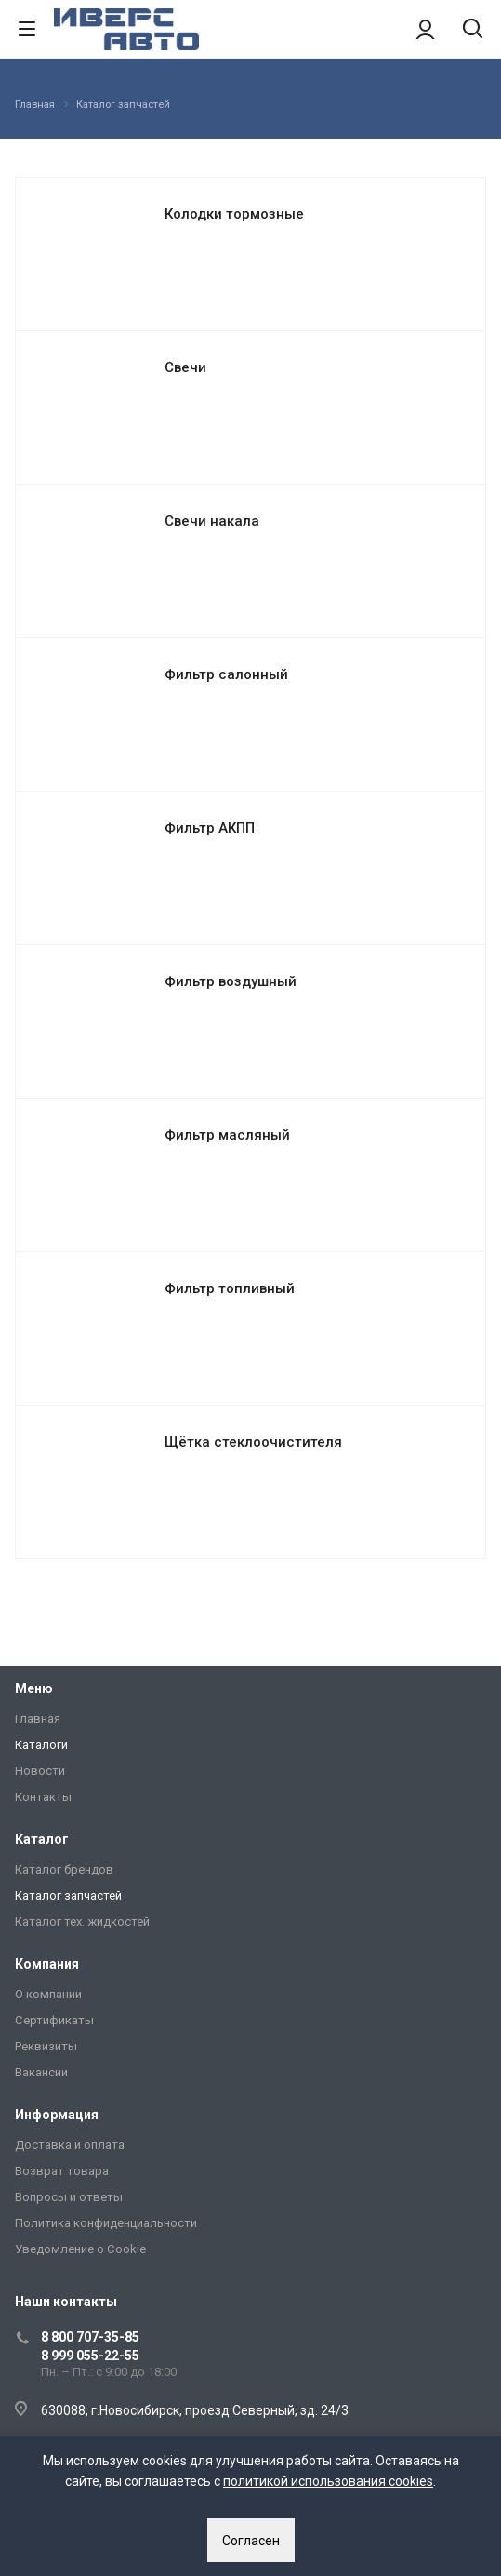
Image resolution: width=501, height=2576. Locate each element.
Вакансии (41, 2072)
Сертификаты (54, 2020)
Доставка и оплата (70, 2145)
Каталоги (41, 1745)
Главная (37, 1719)
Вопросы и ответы (69, 2197)
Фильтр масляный (227, 1135)
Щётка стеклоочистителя (253, 1442)
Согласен (251, 2540)
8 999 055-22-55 (90, 2355)
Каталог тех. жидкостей (82, 1922)
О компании (48, 1994)
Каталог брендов (64, 1869)
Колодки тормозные (234, 214)
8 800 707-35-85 (90, 2336)
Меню (34, 1688)
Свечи (185, 367)
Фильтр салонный (226, 674)
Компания (47, 1963)
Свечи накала (212, 521)
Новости (40, 1771)
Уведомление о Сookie (80, 2249)
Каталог (42, 1839)
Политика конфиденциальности (106, 2223)
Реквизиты (46, 2046)
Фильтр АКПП (210, 828)
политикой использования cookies (328, 2481)
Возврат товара (62, 2171)
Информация (57, 2114)
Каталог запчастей (68, 1895)
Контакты (43, 1797)
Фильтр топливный (230, 1288)
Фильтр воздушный (231, 981)
